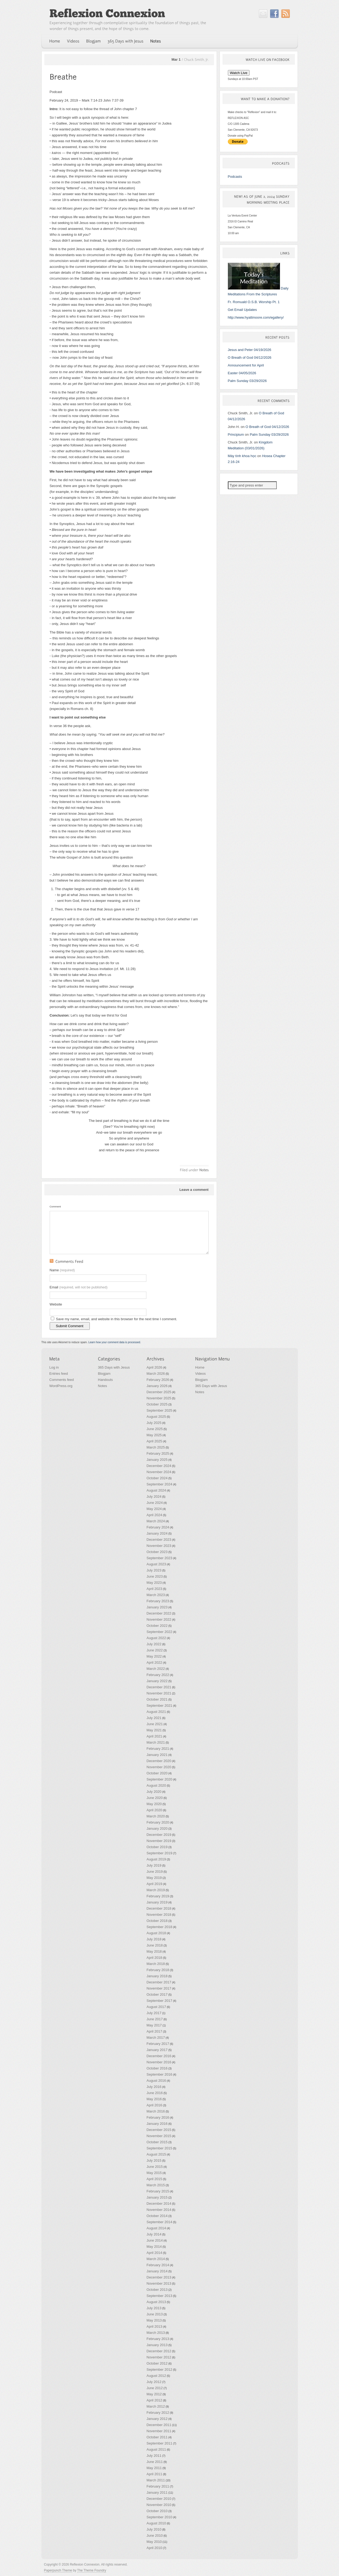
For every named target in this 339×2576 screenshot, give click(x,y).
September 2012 (159, 2370)
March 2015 (156, 2185)
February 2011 (158, 2486)
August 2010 (156, 2523)
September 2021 (159, 1706)
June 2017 (155, 2019)
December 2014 (159, 2204)
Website (56, 1304)
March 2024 (156, 1521)
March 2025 (156, 1447)
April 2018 (154, 1958)
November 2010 (159, 2505)
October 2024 (157, 1478)
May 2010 (154, 2542)
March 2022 (156, 1669)
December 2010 (159, 2499)
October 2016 (157, 2068)
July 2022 (154, 1644)
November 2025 (159, 1398)
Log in (54, 1367)
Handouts (105, 1380)
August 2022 (156, 1638)
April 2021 (154, 1736)
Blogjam (104, 1374)
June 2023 (155, 1576)
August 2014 (156, 2228)
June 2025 (155, 1429)
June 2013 (155, 2314)
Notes (102, 1386)
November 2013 (159, 2283)
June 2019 (155, 1872)
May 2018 (154, 1951)
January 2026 (157, 1386)
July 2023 (154, 1570)
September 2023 (159, 1558)
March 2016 (156, 2111)
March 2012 (156, 2406)
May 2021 (154, 1730)
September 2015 (159, 2148)
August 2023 (156, 1564)
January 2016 (157, 2124)
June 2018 (155, 1945)
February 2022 (158, 1675)
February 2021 (158, 1749)
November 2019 (159, 1841)
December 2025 (159, 1392)
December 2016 (159, 2056)
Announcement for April (246, 365)
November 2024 (159, 1472)
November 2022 (159, 1619)
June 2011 (155, 2462)
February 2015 (158, 2191)
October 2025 (157, 1404)
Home (200, 1367)
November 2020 (159, 1767)
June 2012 (155, 2388)
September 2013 (159, 2296)
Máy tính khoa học (242, 456)
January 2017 (157, 2050)
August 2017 (156, 2007)
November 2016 (159, 2062)
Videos (200, 1374)
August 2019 (156, 1859)
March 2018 (156, 1964)
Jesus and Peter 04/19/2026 (249, 350)
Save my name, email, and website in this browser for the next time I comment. (116, 1319)
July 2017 (154, 2013)
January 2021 (157, 1755)
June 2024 (155, 1503)
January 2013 (157, 2345)
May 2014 (154, 2247)
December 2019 (159, 1835)
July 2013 (154, 2308)
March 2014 (156, 2259)
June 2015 (155, 2167)
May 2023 (154, 1583)
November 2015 (159, 2136)
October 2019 (157, 1847)
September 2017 (159, 2001)
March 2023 (156, 1595)
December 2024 (159, 1466)
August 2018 (156, 1933)
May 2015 (154, 2173)
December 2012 (159, 2351)
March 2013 (156, 2333)
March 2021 (156, 1742)
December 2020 (159, 1761)
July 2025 (154, 1423)
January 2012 (157, 2419)
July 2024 (154, 1496)
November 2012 (159, 2357)
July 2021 (154, 1718)
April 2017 (154, 2031)
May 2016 (154, 2099)
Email (79, 1287)
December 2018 (159, 1908)
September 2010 (159, 2517)
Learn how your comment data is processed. (114, 1342)
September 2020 (159, 1779)
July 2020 (154, 1792)
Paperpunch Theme (58, 2570)
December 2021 (159, 1687)
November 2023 (159, 1546)
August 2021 (156, 1712)
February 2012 (158, 2413)
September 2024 (159, 1484)
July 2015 (154, 2160)
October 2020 (157, 1773)
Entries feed (58, 1374)
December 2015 (159, 2130)
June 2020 (155, 1798)
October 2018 (157, 1921)
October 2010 (157, 2511)
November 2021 (159, 1693)
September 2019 (159, 1853)
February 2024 (158, 1527)
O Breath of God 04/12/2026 (249, 358)
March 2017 (156, 2038)
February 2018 (158, 1970)
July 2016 (154, 2087)
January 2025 (157, 1460)
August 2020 (156, 1785)
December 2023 (159, 1540)
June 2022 (155, 1650)
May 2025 (154, 1435)
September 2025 (159, 1410)
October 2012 (157, 2363)
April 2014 (154, 2253)
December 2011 (159, 2425)
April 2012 (154, 2400)
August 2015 (156, 2154)
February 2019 (158, 1896)
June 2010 (155, 2535)
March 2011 (156, 2480)
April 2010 (154, 2548)
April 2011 (154, 2474)
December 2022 (159, 1613)
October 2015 (157, 2142)
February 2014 (158, 2265)
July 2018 (154, 1939)
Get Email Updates (242, 310)
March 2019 (156, 1890)
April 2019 (154, 1884)
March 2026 (156, 1374)
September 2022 (159, 1632)
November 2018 (159, 1915)
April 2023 (154, 1589)
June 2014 (155, 2240)
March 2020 (156, 1816)
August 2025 (156, 1417)
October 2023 (157, 1552)
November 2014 (159, 2210)
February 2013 (158, 2339)
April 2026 (154, 1367)
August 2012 (156, 2376)
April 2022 (154, 1662)
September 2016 (159, 2074)
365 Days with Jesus (114, 1367)
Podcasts (235, 177)
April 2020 (154, 1810)
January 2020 (157, 1828)
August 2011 (156, 2449)
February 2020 (158, 1822)
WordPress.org (60, 1386)
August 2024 (156, 1490)
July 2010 (154, 2529)
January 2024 (157, 1533)
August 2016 (156, 2081)
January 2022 (157, 1681)
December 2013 (159, 2277)
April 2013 (154, 2326)
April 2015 (154, 2179)
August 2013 (156, 2302)
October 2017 (157, 1994)
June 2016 (155, 2093)
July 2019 (154, 1865)
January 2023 (157, 1607)
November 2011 (159, 2431)
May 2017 (154, 2025)
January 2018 (157, 1976)
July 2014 (154, 2234)
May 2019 (154, 1878)
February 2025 (158, 1453)
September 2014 (159, 2222)
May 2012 (154, 2394)
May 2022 (154, 1656)
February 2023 (158, 1601)
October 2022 (157, 1626)
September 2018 (159, 1927)
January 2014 (157, 2271)
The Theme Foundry (91, 2570)
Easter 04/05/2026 (242, 373)
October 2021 (157, 1699)
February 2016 (158, 2117)
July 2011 (154, 2456)
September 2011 (159, 2443)
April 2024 (154, 1515)
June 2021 (155, 1724)
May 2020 (154, 1804)
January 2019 (157, 1902)
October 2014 (157, 2216)
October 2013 (157, 2290)
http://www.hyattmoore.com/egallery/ (256, 317)
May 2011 (154, 2468)
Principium (236, 434)
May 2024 (154, 1509)
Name (62, 1270)
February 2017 (158, 2044)
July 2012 (154, 2382)
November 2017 (159, 1988)
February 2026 (158, 1380)
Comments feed (61, 1380)
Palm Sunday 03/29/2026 (247, 381)
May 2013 (154, 2320)
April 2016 (154, 2105)
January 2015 (157, 2197)
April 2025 (154, 1441)
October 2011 (157, 2437)
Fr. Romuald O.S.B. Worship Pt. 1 (254, 302)
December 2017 (159, 1982)
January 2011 (157, 2492)
